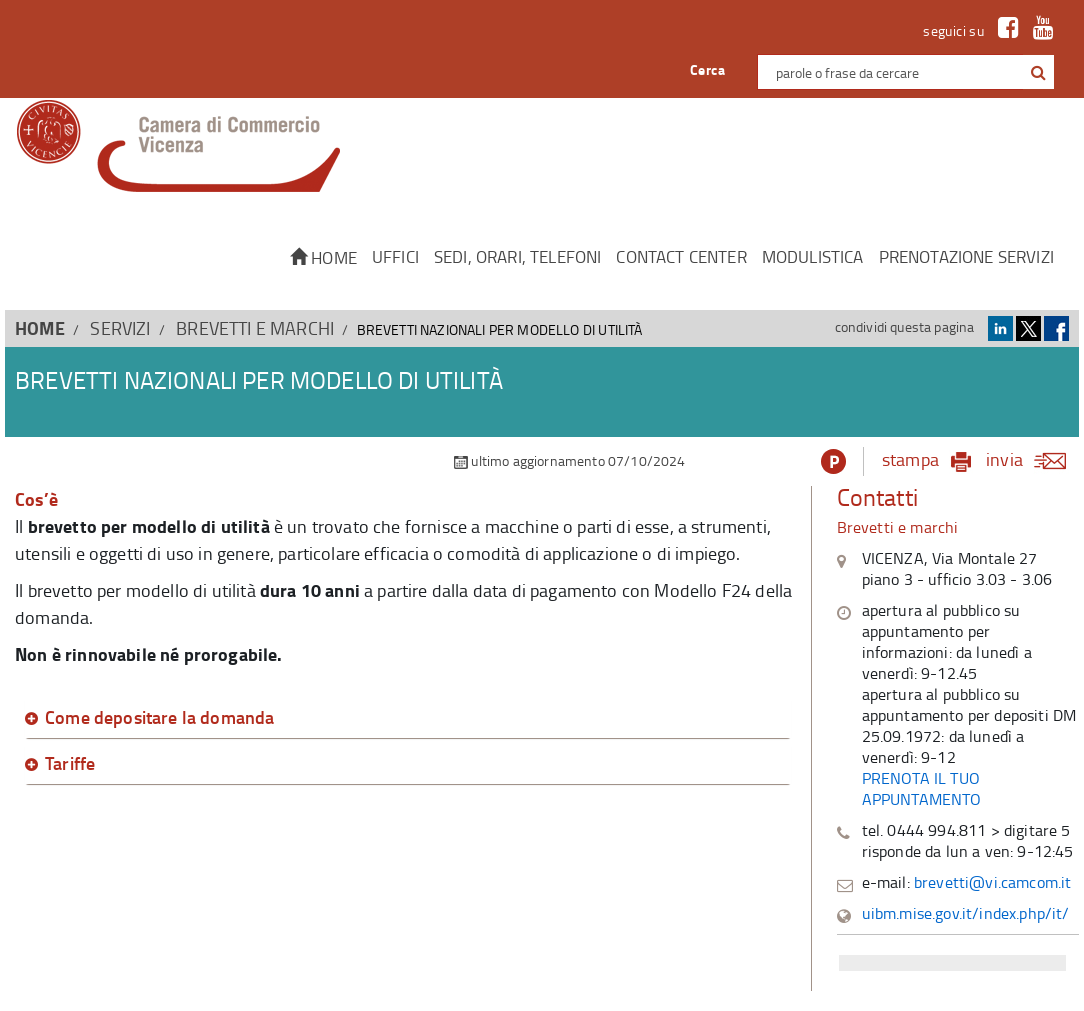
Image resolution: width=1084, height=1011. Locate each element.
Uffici (395, 256)
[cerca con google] (1036, 72)
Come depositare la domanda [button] (159, 718)
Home (323, 257)
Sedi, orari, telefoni (518, 256)
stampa (910, 459)
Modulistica (813, 256)
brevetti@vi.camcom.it (993, 882)
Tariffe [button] (70, 764)
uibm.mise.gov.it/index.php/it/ (966, 913)
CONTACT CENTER (681, 256)
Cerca (707, 69)
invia (1032, 459)
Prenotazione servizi (966, 256)
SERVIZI (120, 328)
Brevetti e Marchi (255, 328)
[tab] (408, 718)
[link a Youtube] (1038, 30)
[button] (1038, 73)
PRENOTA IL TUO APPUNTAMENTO (922, 788)
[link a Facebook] (1003, 30)
